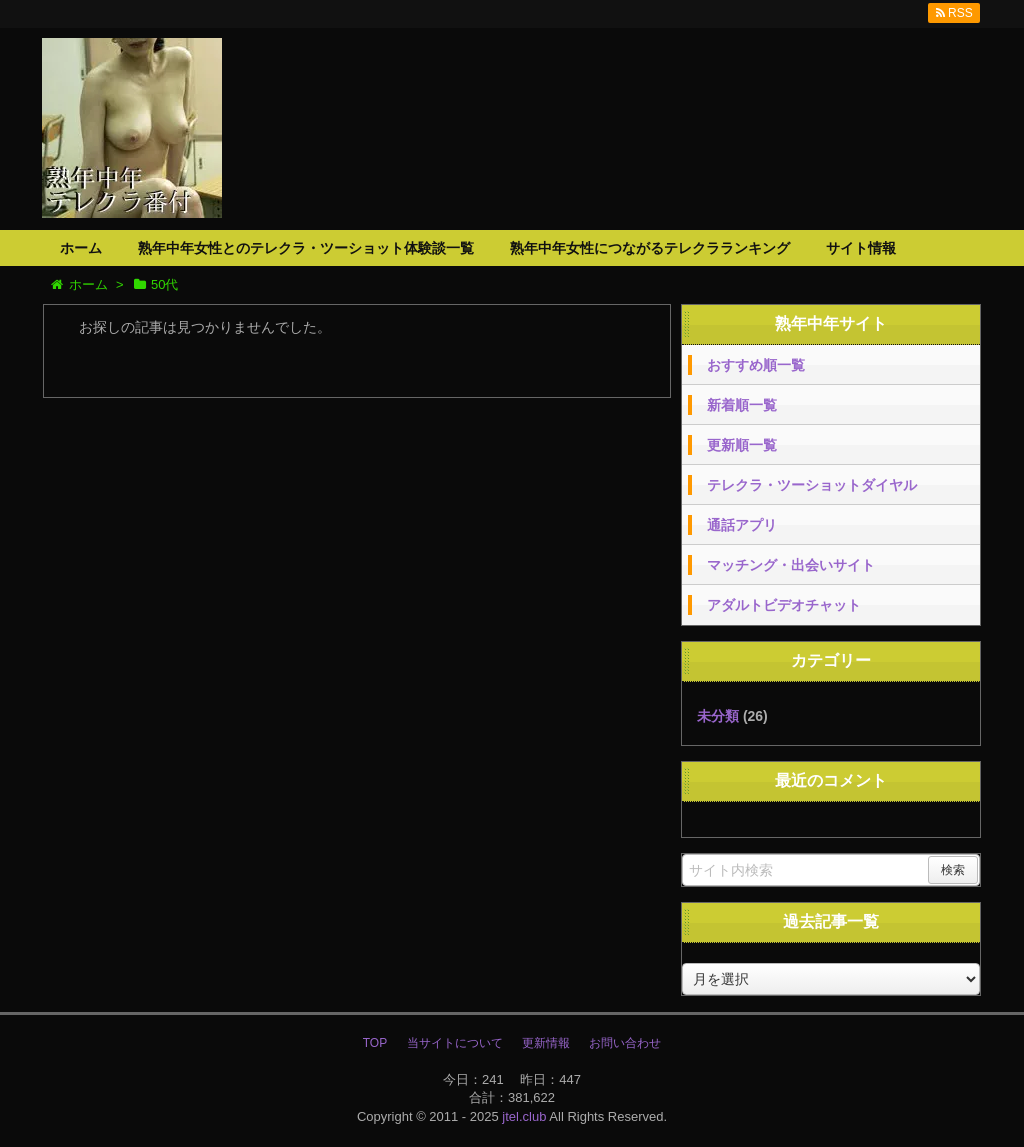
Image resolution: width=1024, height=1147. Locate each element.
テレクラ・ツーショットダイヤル (812, 485)
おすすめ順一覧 (756, 365)
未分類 (718, 716)
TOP (375, 1043)
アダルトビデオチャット (784, 605)
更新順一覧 (742, 445)
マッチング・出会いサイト (791, 565)
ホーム (81, 248)
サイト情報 (861, 248)
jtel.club (524, 1116)
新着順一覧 (742, 405)
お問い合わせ (625, 1043)
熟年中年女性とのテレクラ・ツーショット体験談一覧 (306, 248)
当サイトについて (455, 1043)
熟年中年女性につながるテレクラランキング (650, 248)
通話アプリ (742, 525)
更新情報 (546, 1043)
